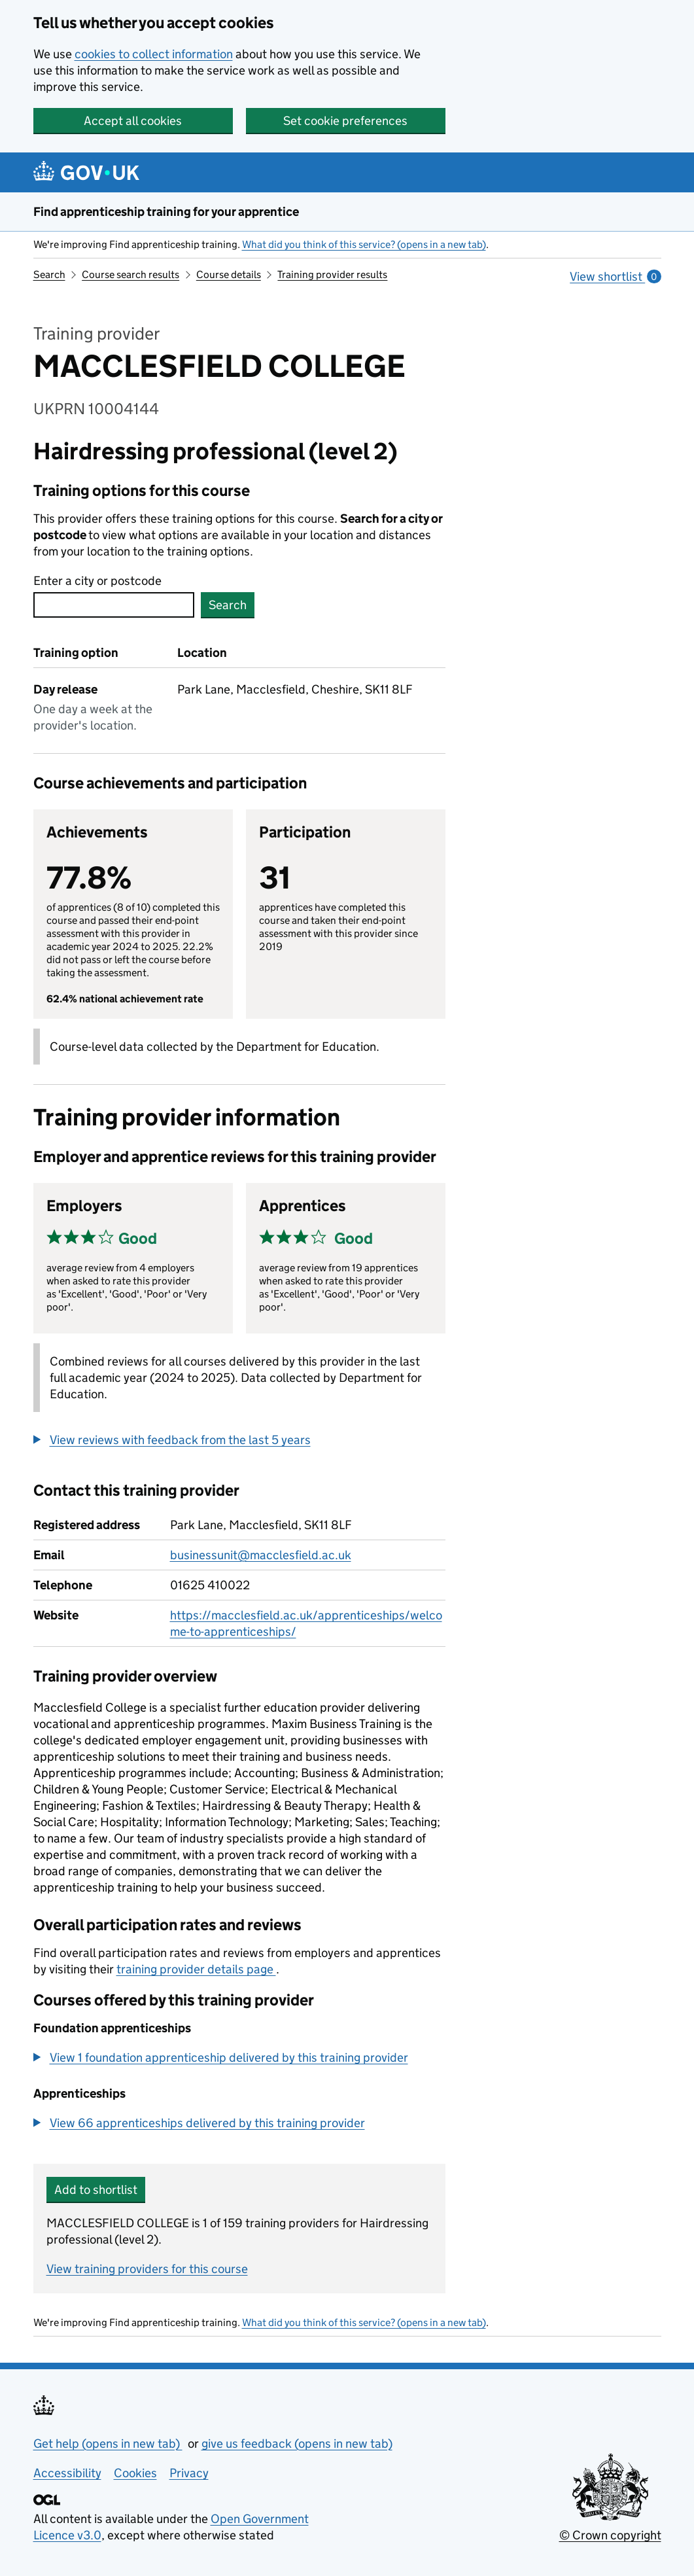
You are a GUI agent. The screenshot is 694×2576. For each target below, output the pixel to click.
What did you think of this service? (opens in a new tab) (364, 244)
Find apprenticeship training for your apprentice (166, 211)
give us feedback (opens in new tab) (296, 2443)
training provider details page (196, 1969)
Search (49, 274)
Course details (228, 274)
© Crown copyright (610, 2535)
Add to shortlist (95, 2189)
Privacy (189, 2472)
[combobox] (113, 605)
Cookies (135, 2472)
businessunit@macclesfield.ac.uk (260, 1554)
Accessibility (67, 2472)
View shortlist (615, 276)
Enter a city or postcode (97, 580)
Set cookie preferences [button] (345, 120)
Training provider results (332, 274)
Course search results (130, 274)
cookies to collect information (154, 54)
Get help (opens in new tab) (107, 2443)
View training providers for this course (147, 2268)
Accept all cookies (133, 120)
